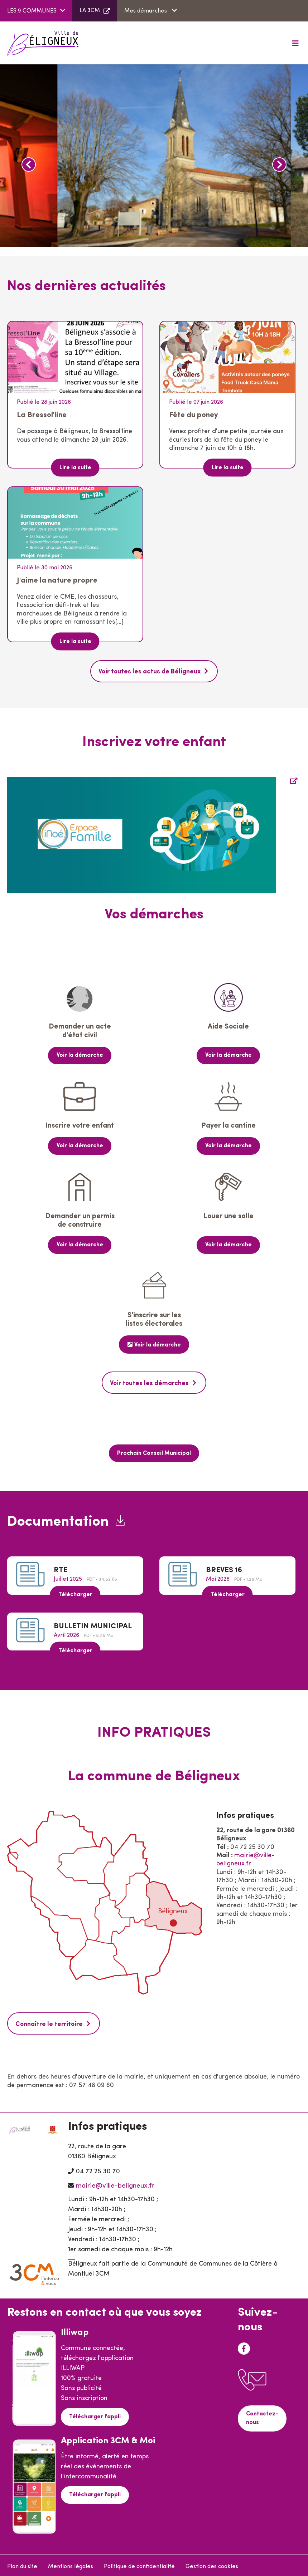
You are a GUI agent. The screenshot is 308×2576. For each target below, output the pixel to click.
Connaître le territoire (49, 2021)
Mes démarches (146, 11)
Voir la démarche (80, 1055)
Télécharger (75, 1592)
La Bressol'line (42, 415)
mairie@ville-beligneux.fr (115, 2182)
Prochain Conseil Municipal (154, 1451)
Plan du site (22, 2563)
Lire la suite (75, 468)
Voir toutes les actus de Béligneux (149, 671)
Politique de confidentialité (139, 2563)
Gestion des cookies (212, 2563)
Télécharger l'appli (94, 2413)
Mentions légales (70, 2563)
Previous (28, 164)
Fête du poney (193, 415)
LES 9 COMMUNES (32, 11)
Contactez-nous (262, 2415)
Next (279, 164)
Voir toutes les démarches (149, 1381)
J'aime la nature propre (57, 580)
